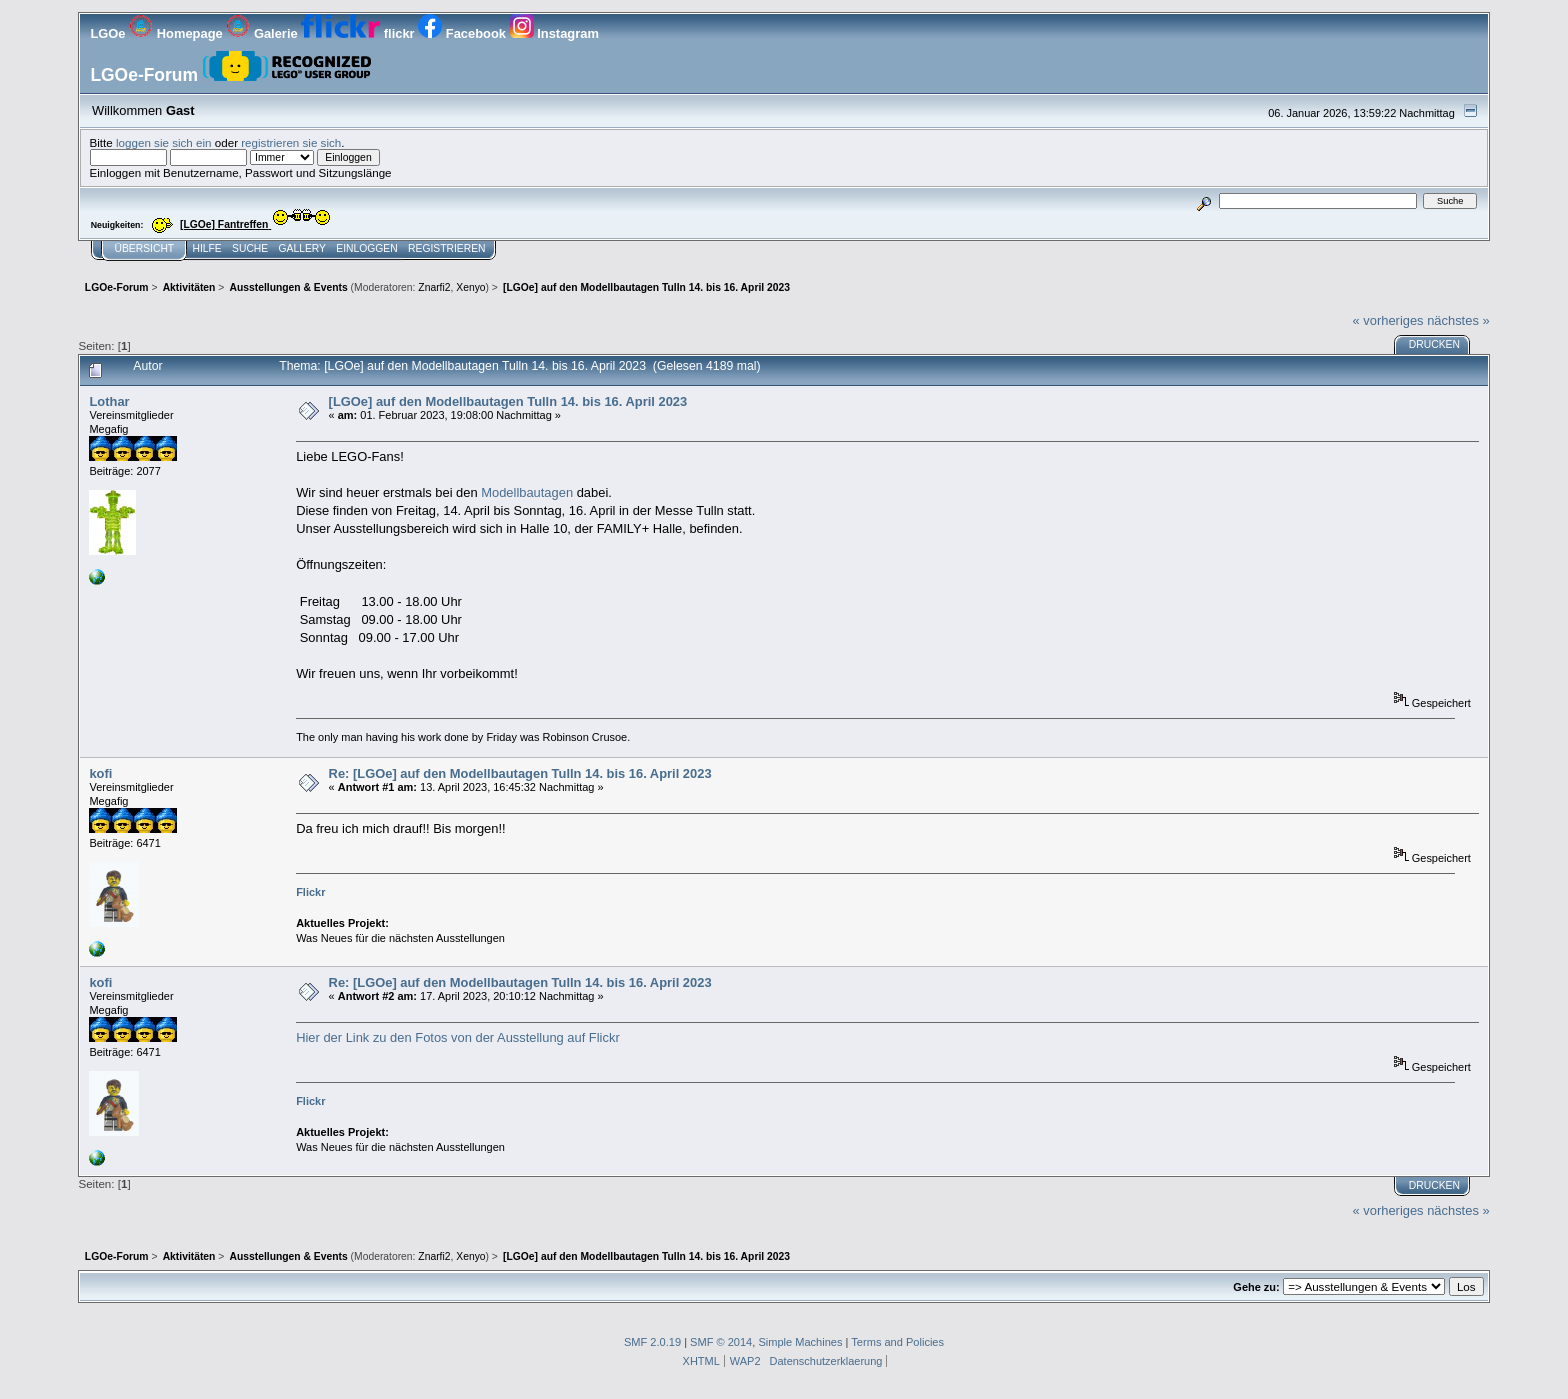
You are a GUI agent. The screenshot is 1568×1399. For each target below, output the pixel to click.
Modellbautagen (528, 492)
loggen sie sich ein (164, 142)
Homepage (177, 33)
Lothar (109, 401)
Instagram (554, 33)
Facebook (463, 33)
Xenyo (470, 287)
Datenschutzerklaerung (826, 1361)
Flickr (310, 892)
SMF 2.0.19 (652, 1342)
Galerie (263, 33)
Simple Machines (800, 1342)
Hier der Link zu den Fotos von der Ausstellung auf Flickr (458, 1037)
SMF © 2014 (721, 1342)
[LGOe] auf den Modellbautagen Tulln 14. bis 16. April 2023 (508, 401)
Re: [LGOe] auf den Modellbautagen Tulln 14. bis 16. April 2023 (520, 773)
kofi (100, 773)
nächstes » (1458, 320)
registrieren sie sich (291, 142)
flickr (359, 33)
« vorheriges (1388, 320)
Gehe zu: (1256, 1287)
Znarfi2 (434, 287)
